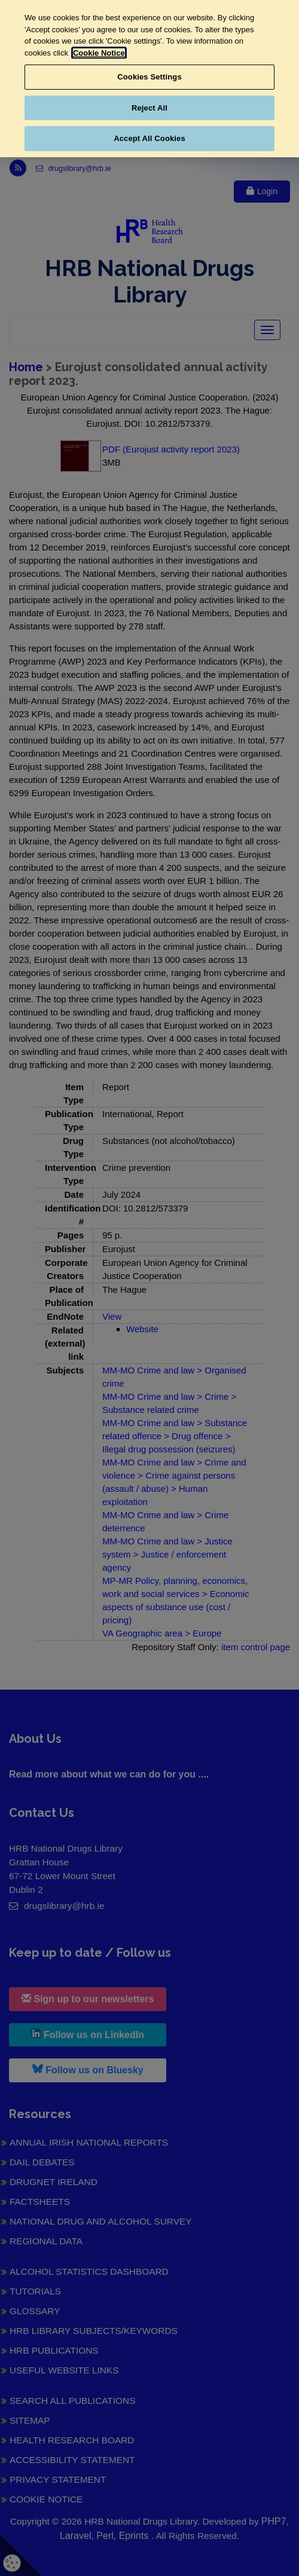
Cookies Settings (149, 76)
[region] (149, 78)
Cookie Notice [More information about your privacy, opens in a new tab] (99, 52)
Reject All (149, 107)
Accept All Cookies (149, 138)
